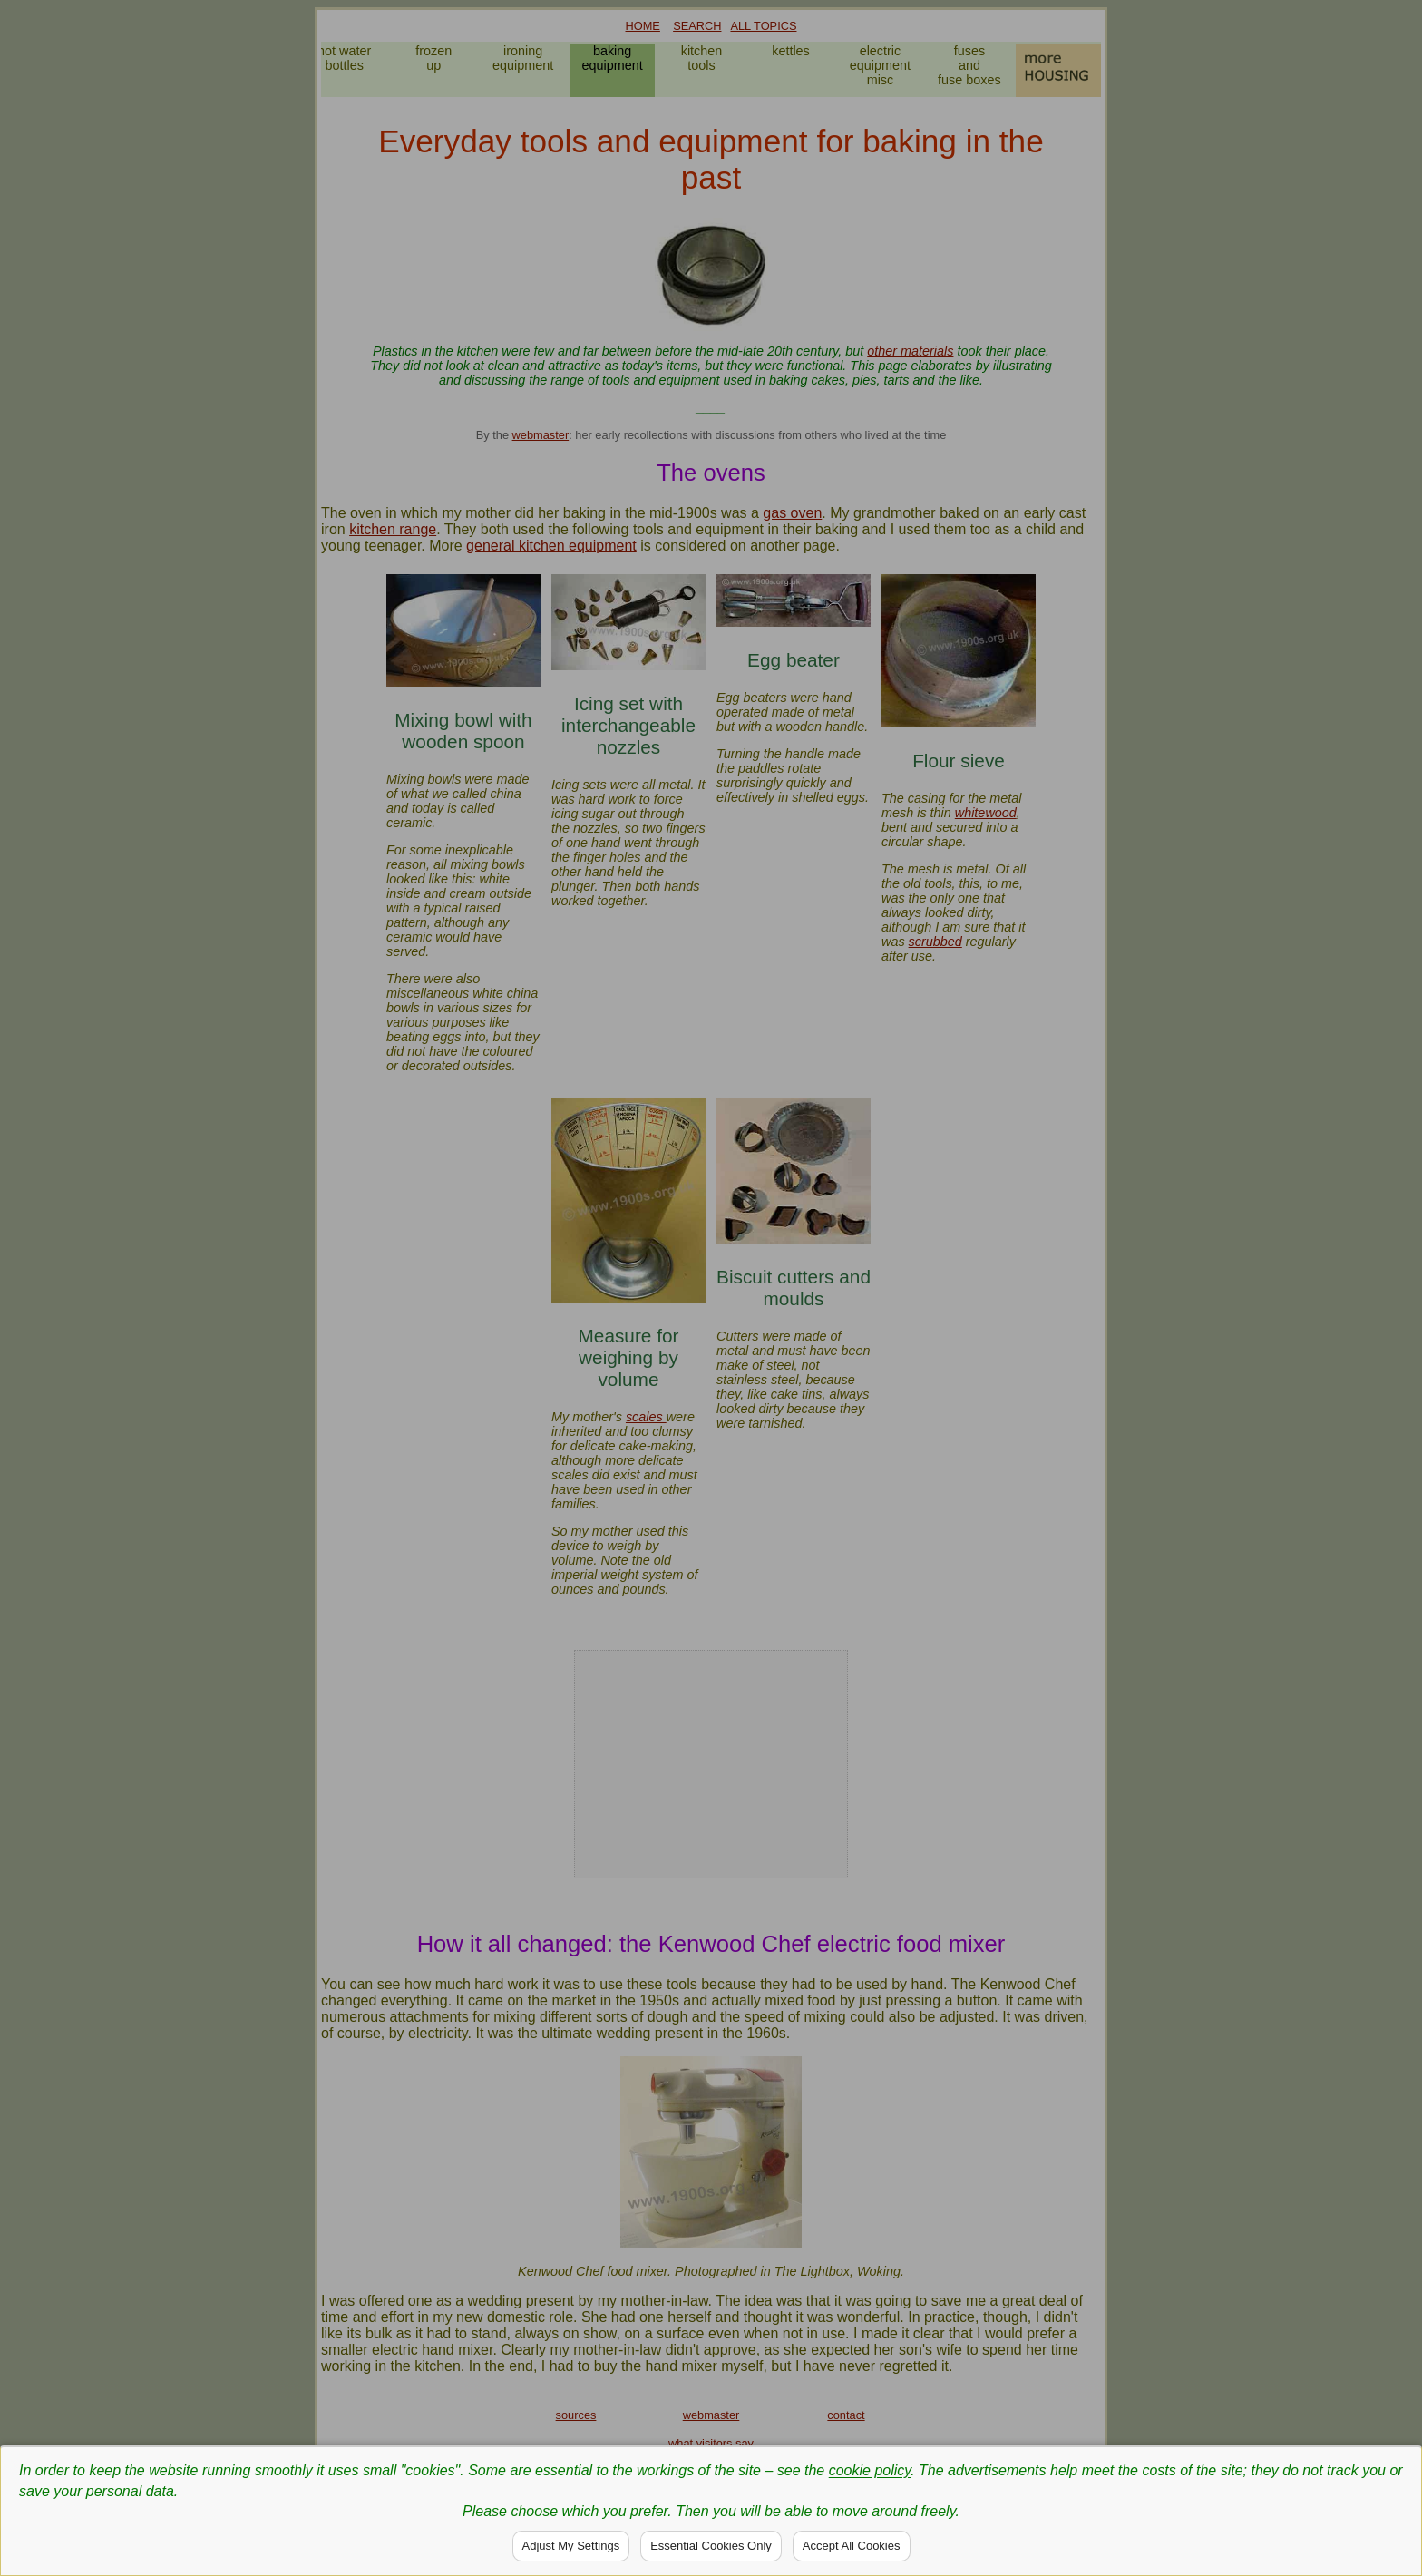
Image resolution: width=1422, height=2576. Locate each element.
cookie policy (870, 2470)
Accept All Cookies (852, 2545)
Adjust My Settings (571, 2545)
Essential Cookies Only (711, 2545)
